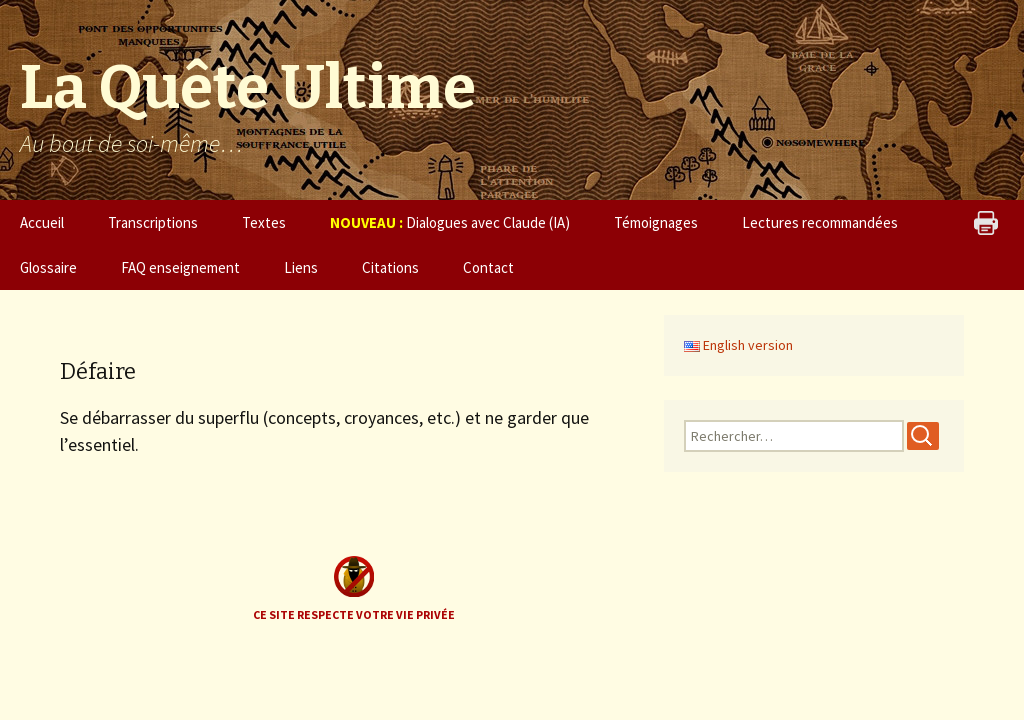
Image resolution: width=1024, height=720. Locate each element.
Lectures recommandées (820, 222)
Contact (488, 267)
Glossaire (48, 267)
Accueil (42, 222)
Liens (301, 267)
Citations (390, 267)
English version (738, 345)
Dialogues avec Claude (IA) (450, 222)
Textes (264, 222)
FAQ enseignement (180, 267)
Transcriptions (153, 222)
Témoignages (656, 222)
